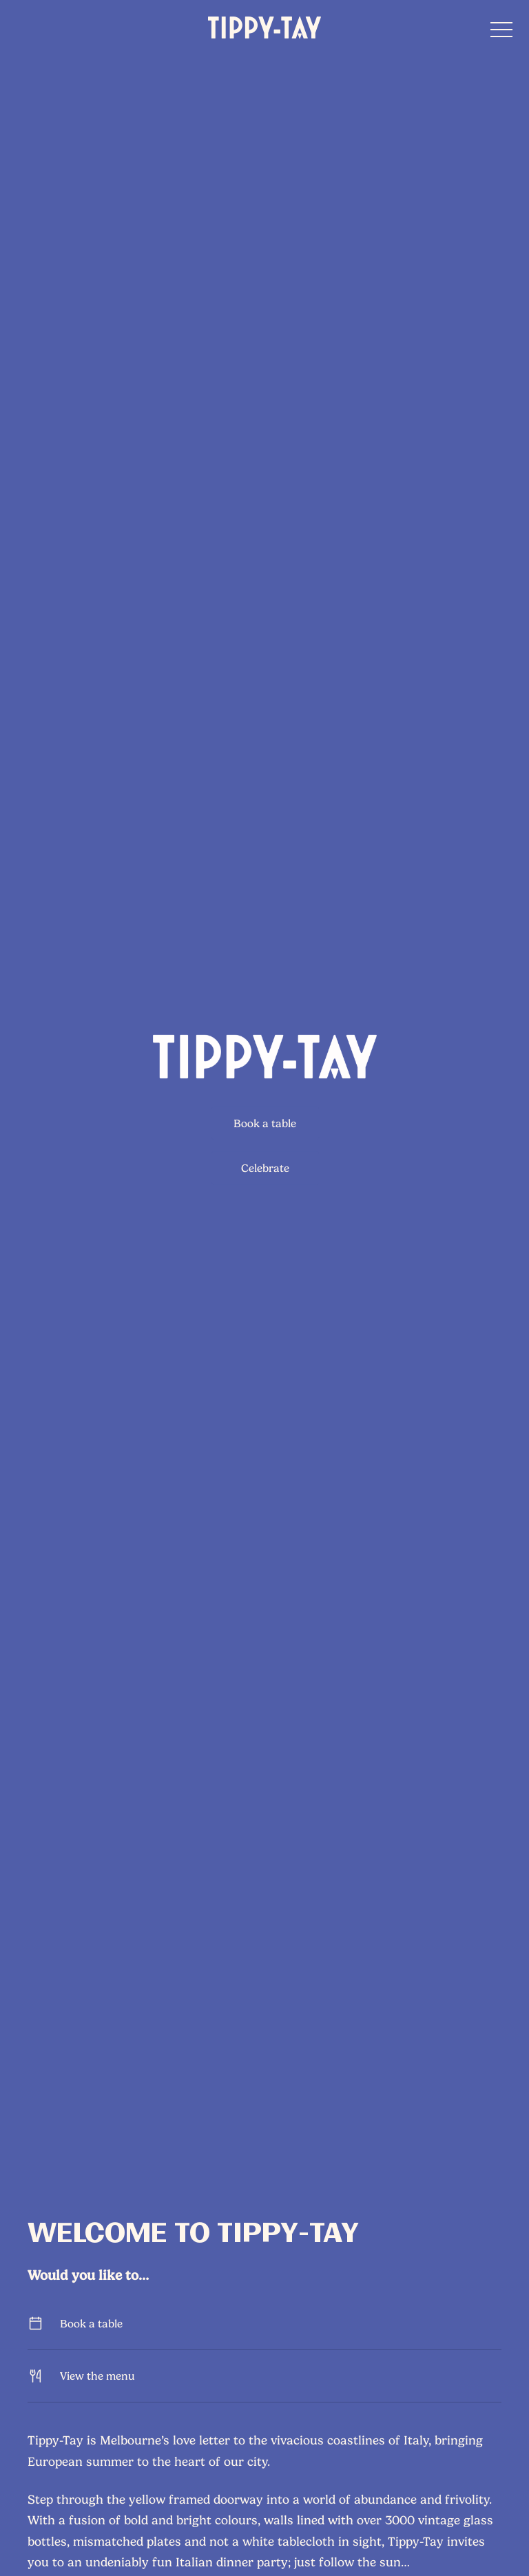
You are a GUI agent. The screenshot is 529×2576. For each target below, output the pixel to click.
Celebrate (264, 1168)
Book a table (265, 1123)
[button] (501, 33)
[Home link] (264, 28)
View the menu (264, 2376)
